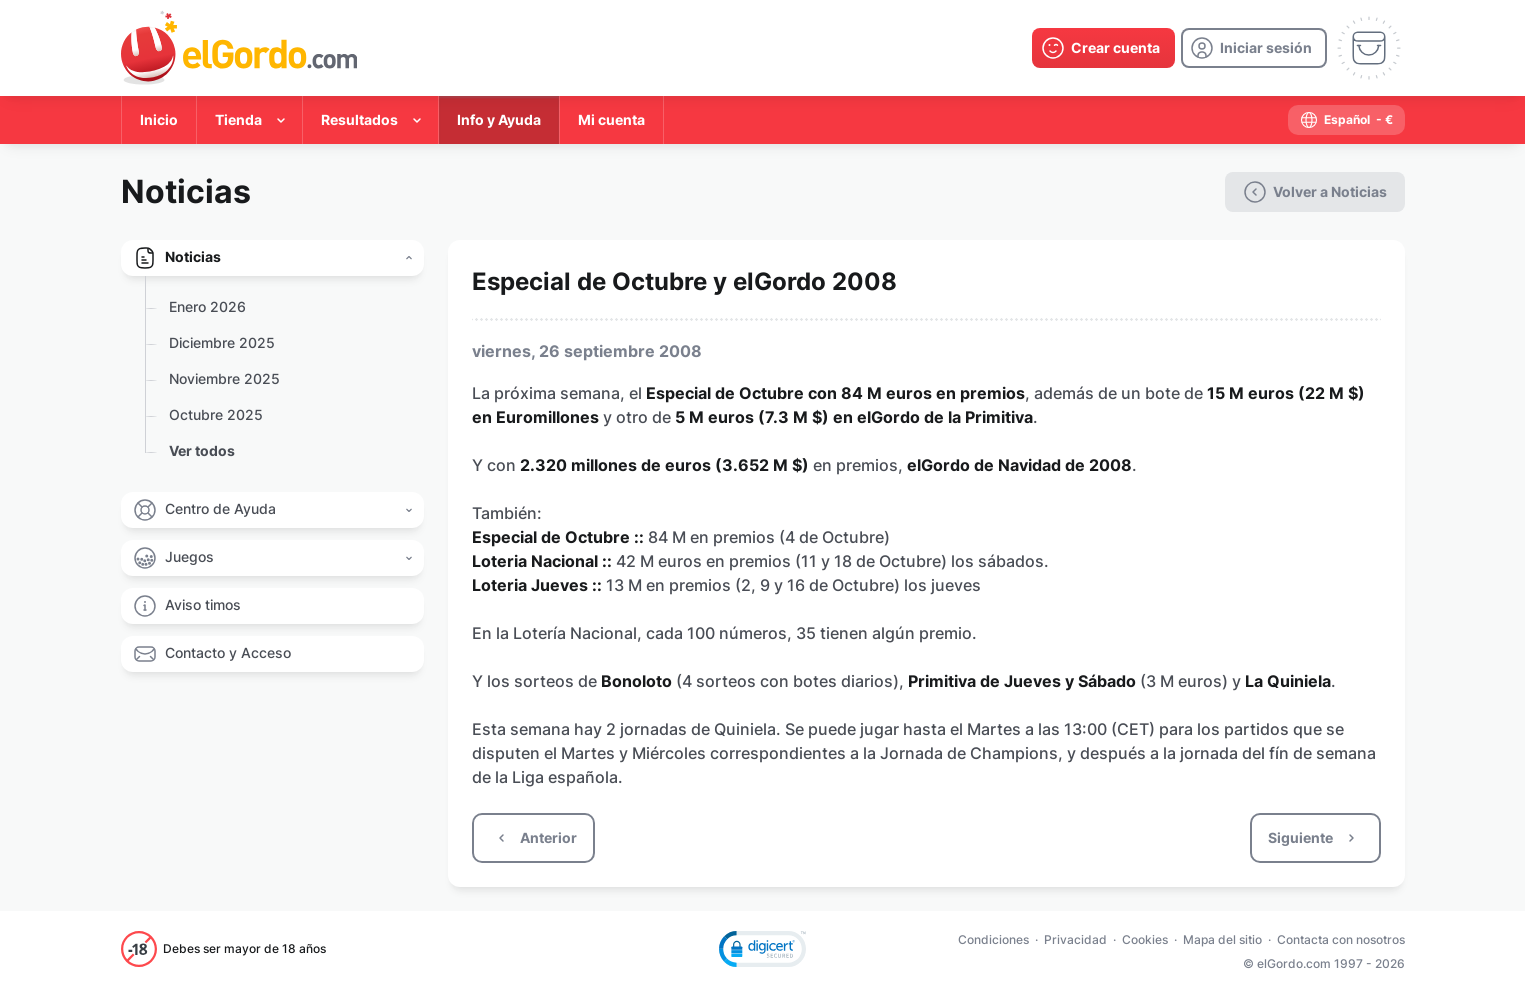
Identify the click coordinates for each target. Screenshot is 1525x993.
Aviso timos (203, 604)
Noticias (193, 256)
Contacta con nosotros (1341, 939)
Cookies (1145, 939)
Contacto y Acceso (228, 652)
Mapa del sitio (1222, 939)
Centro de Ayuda (220, 508)
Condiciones (993, 939)
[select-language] (1346, 120)
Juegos (189, 556)
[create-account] (1103, 48)
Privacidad (1075, 939)
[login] (1254, 48)
